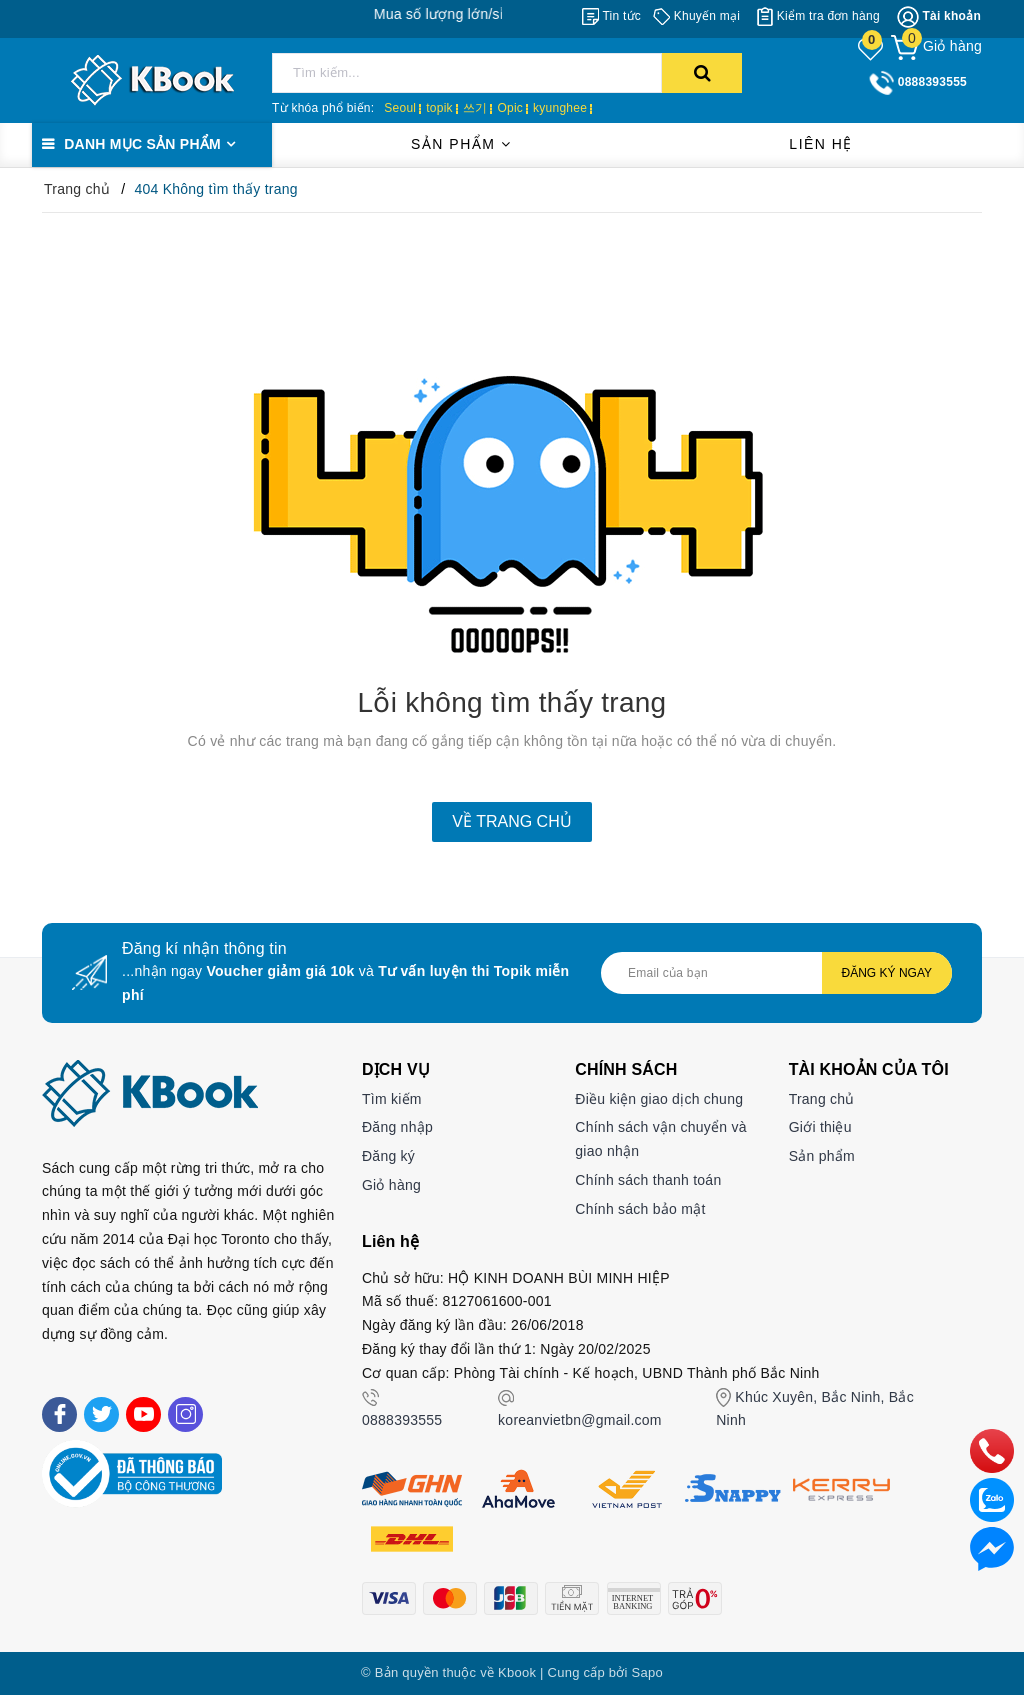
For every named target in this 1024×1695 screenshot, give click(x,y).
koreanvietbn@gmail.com (580, 1420)
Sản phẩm (461, 144)
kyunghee (560, 108)
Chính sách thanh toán (648, 1180)
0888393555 (402, 1420)
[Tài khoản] (939, 17)
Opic (510, 108)
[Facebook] (59, 1414)
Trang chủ (822, 1099)
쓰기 (475, 108)
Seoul (400, 108)
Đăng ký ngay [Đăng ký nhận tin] (887, 973)
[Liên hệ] (992, 1548)
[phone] (992, 1450)
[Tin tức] (611, 16)
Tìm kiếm (392, 1099)
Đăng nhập (397, 1127)
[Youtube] (143, 1414)
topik (439, 108)
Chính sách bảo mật (640, 1209)
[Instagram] (185, 1414)
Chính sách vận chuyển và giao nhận (660, 1139)
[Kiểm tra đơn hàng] (818, 16)
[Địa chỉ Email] (776, 973)
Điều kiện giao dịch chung (659, 1099)
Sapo (647, 1672)
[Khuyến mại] (696, 16)
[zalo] (992, 1499)
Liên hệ (821, 144)
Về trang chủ (511, 821)
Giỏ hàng (391, 1185)
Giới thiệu (820, 1127)
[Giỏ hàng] (936, 46)
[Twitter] (101, 1414)
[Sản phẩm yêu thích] (872, 48)
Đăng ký (388, 1156)
